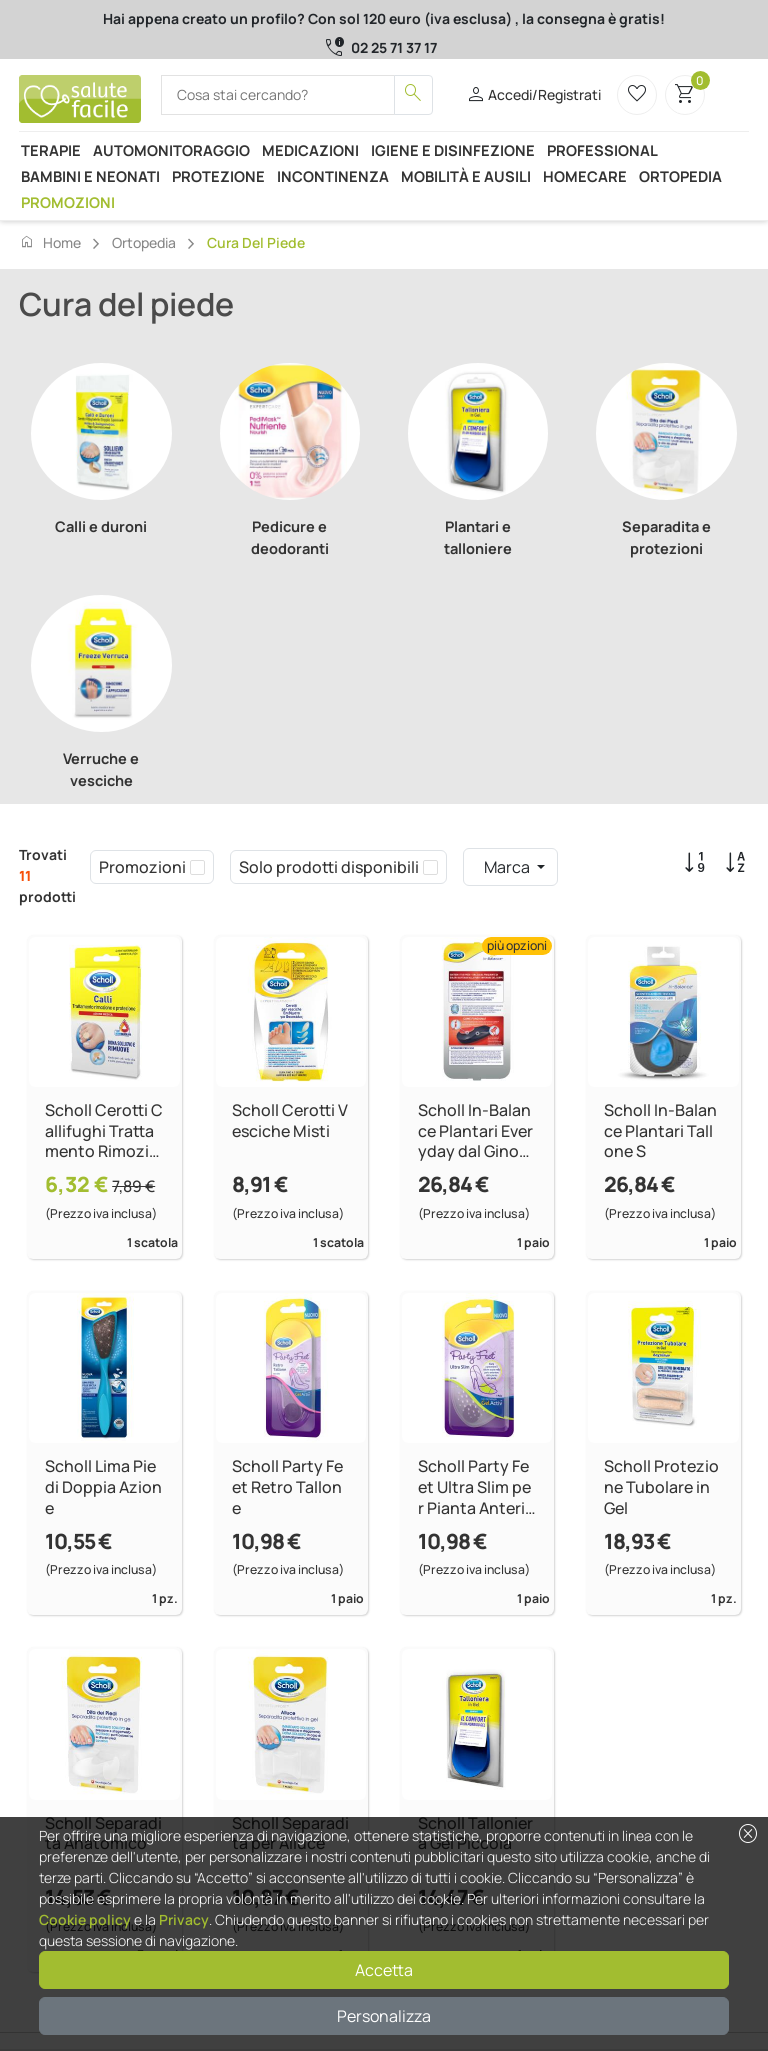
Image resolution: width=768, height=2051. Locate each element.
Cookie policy (85, 1919)
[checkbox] (197, 867)
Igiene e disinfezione (453, 150)
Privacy (184, 1919)
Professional (602, 150)
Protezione (218, 176)
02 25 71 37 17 (394, 47)
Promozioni (68, 202)
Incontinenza (333, 176)
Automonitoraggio (171, 150)
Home (50, 242)
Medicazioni (310, 150)
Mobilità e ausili (466, 176)
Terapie (51, 150)
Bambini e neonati (90, 176)
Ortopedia (680, 176)
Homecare (585, 176)
